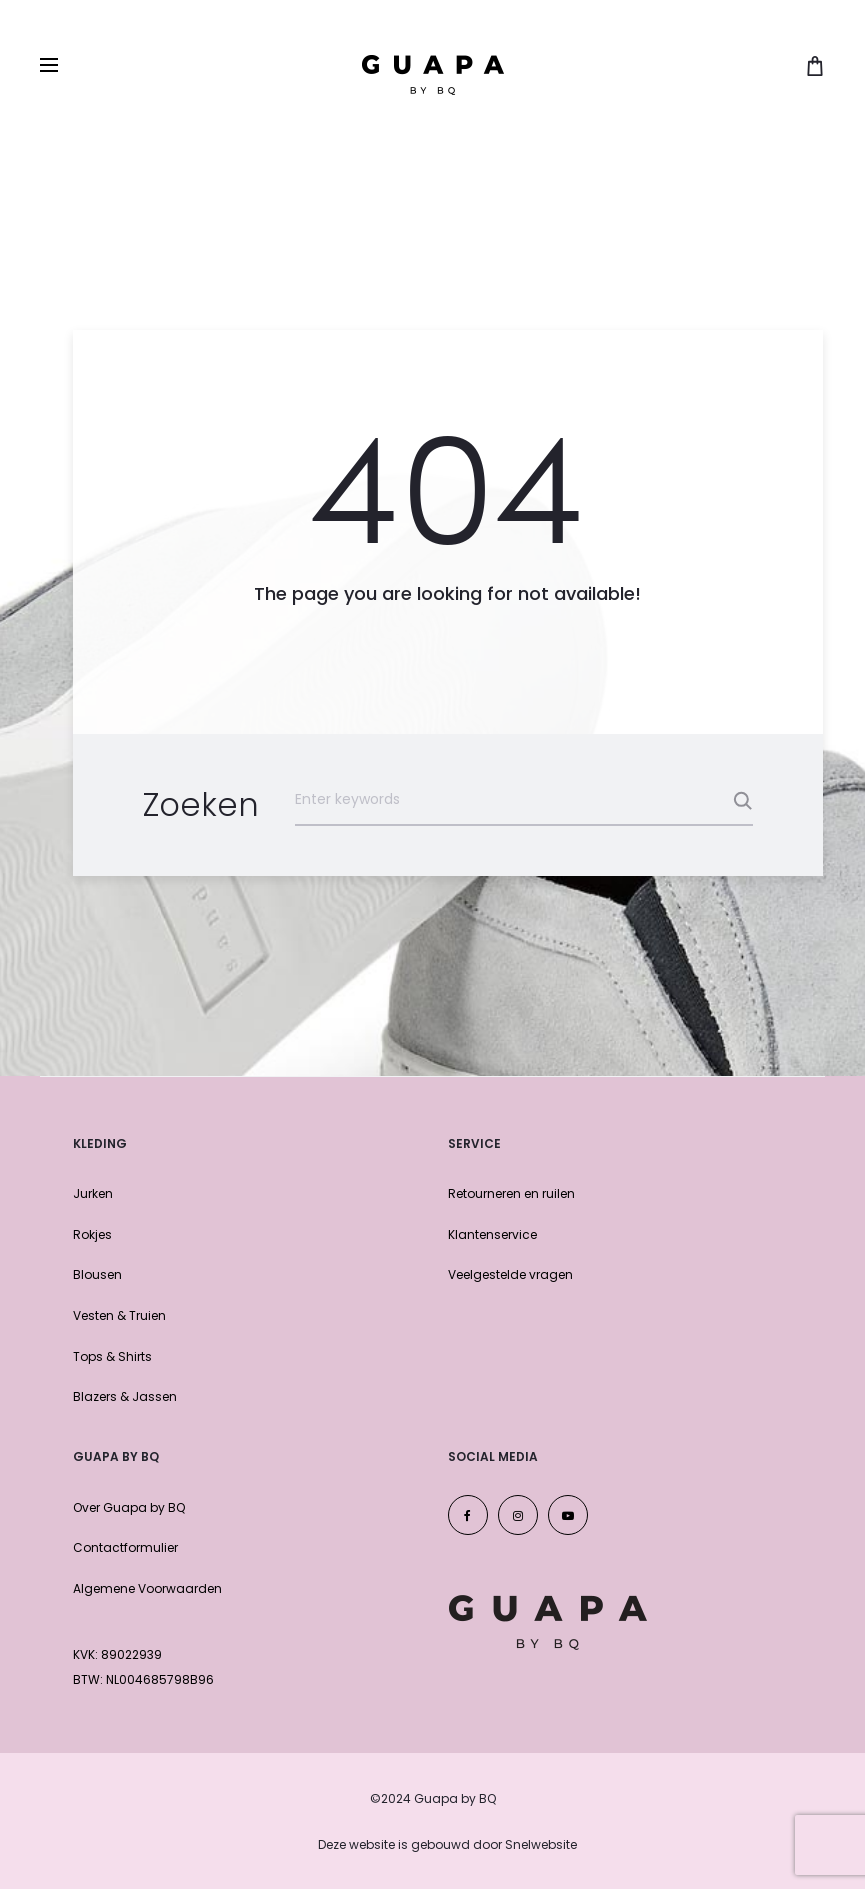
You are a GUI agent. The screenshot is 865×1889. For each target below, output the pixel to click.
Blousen (97, 1274)
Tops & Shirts (112, 1356)
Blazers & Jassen (125, 1396)
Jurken (93, 1193)
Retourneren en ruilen (511, 1193)
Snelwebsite (541, 1844)
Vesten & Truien (119, 1315)
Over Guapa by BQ (129, 1507)
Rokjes (92, 1234)
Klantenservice (492, 1234)
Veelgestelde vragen (510, 1274)
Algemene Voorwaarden (147, 1588)
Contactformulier (125, 1547)
